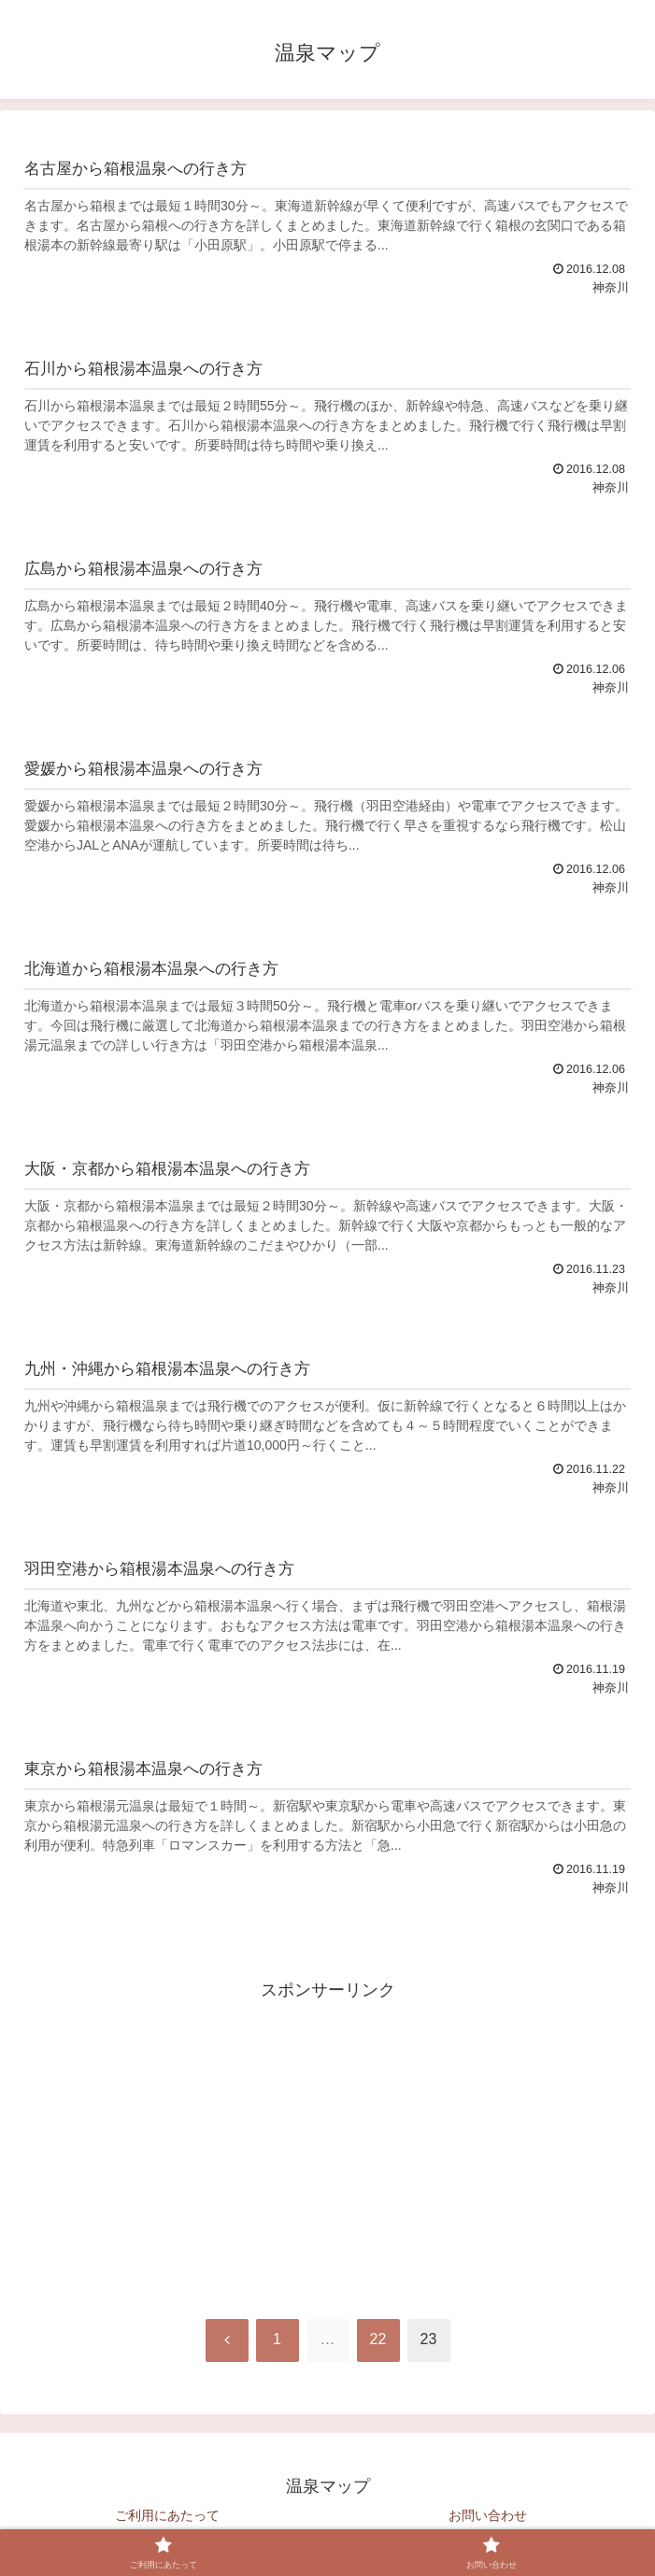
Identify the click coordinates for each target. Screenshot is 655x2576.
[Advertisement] (327, 2136)
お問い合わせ (488, 2515)
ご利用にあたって (167, 2515)
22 (378, 2339)
